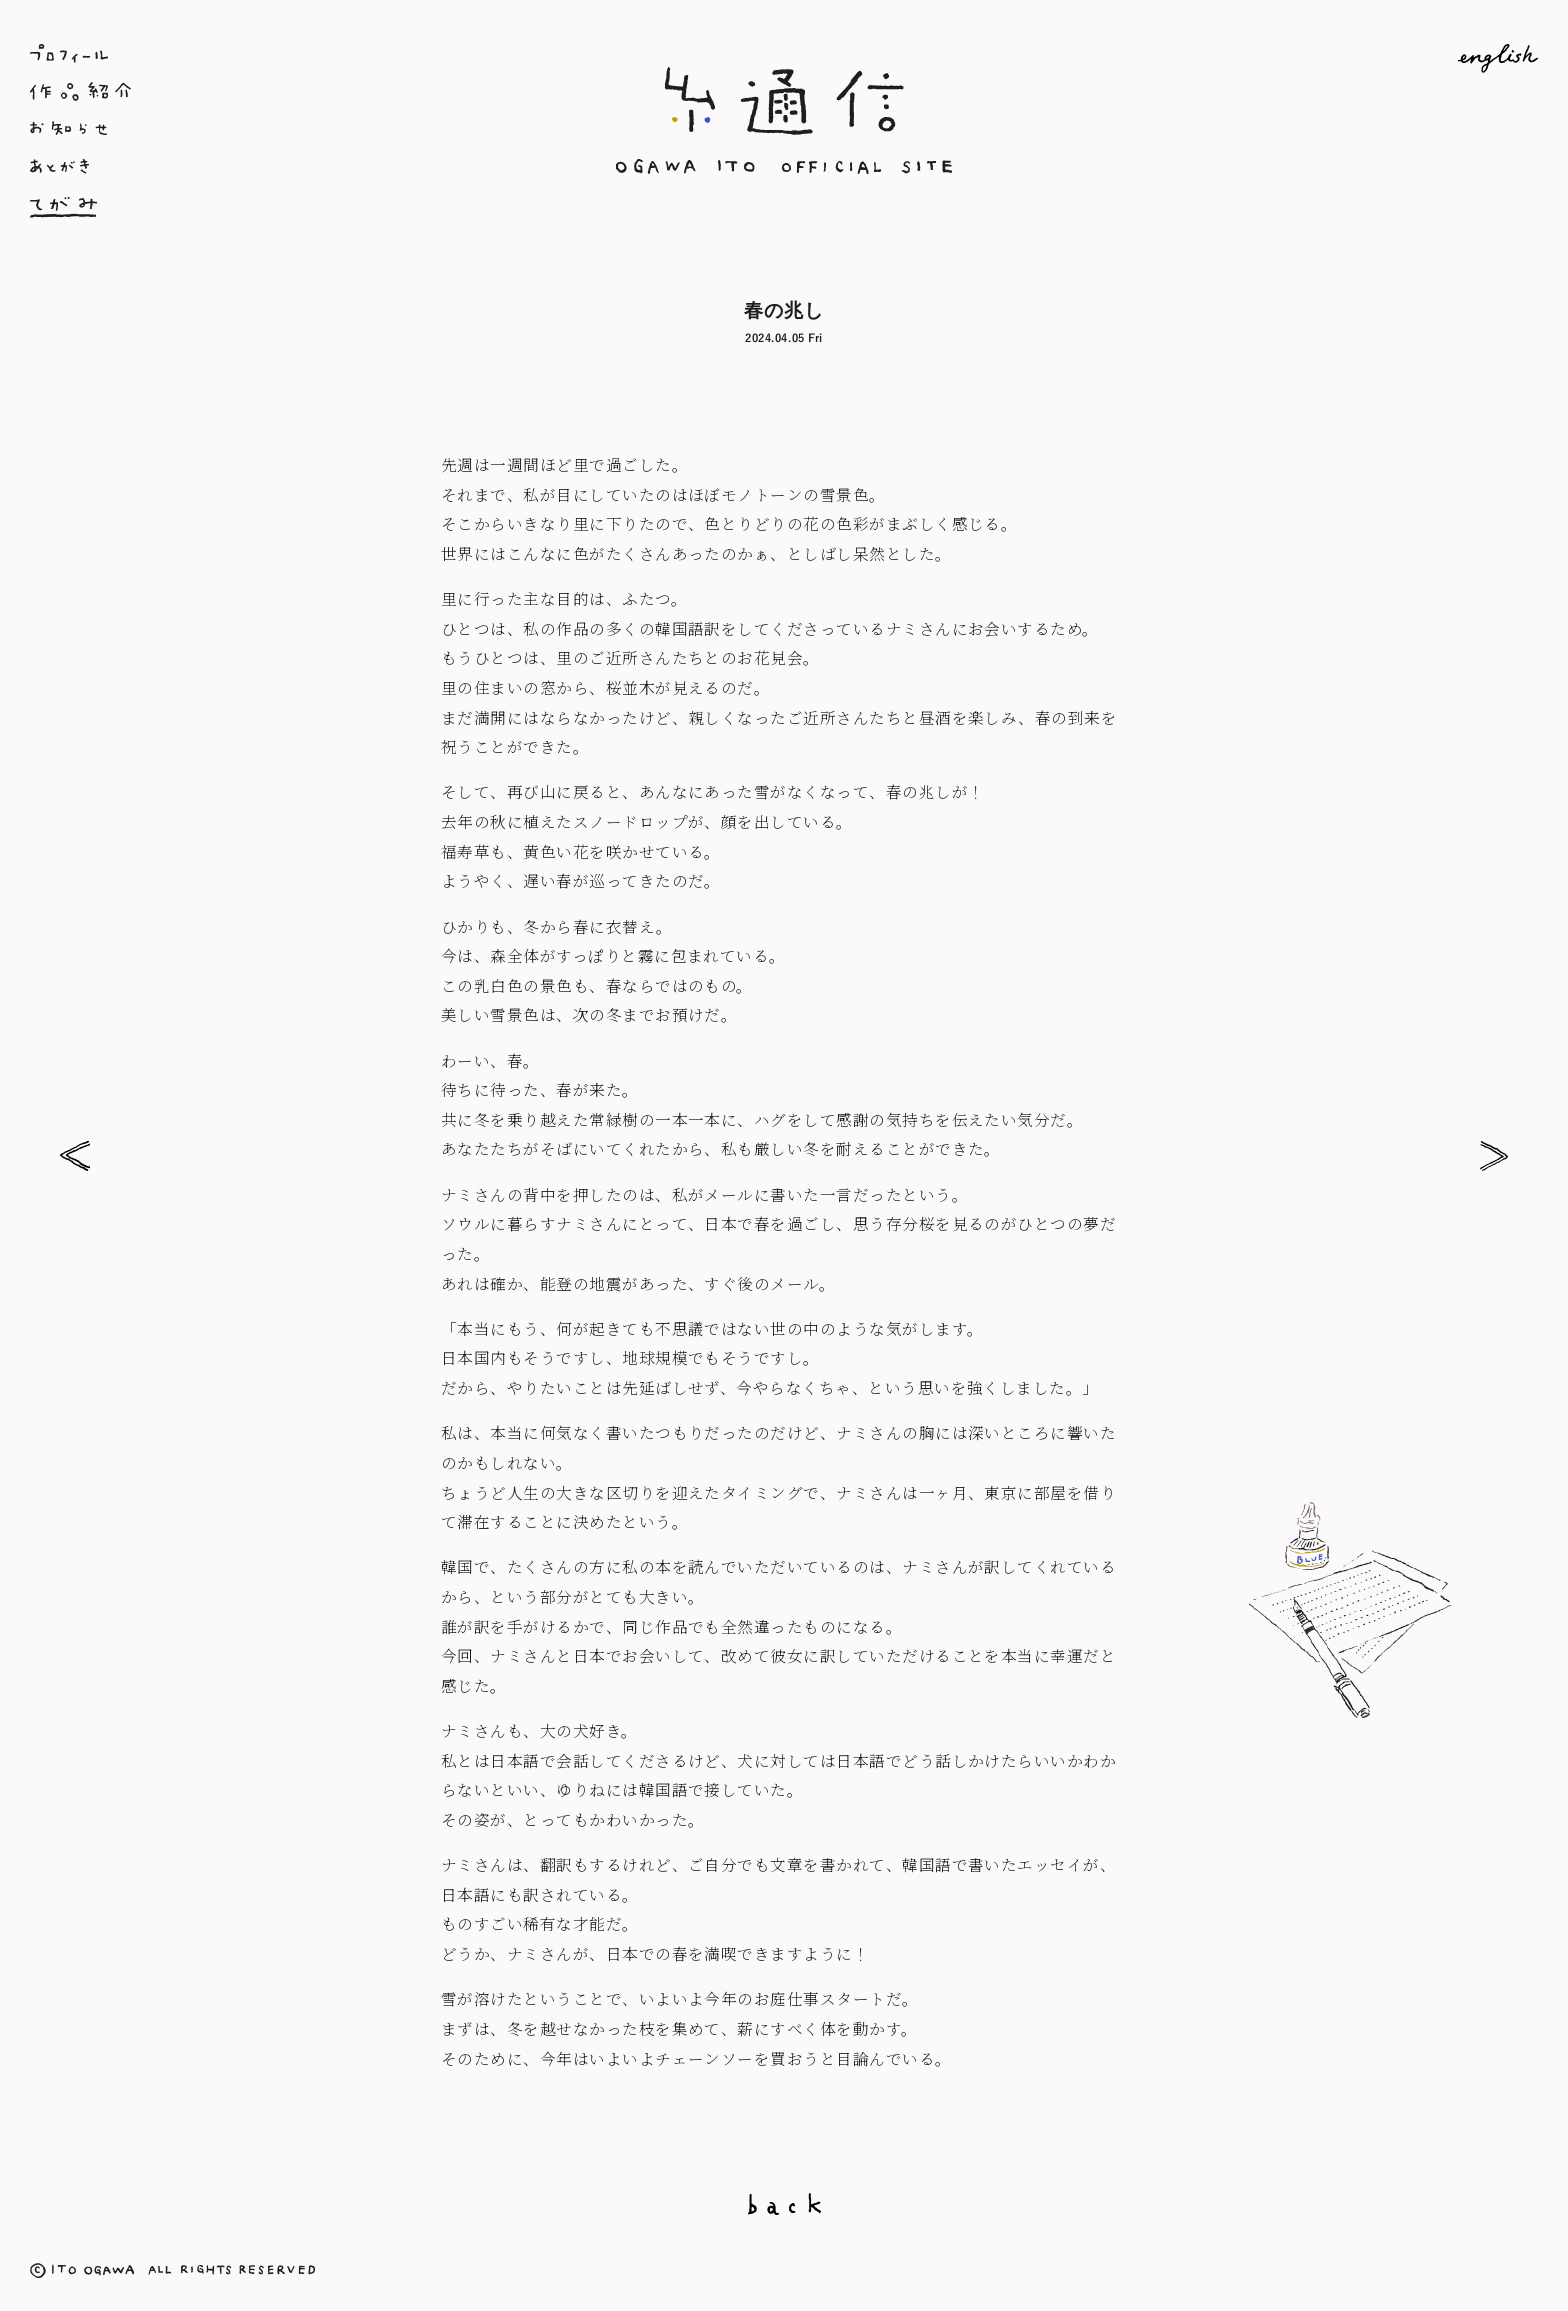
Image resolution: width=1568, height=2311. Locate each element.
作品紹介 (281, 91)
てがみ (281, 206)
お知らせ (281, 130)
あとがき (281, 168)
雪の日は (1493, 1156)
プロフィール (281, 53)
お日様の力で (75, 1156)
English (1286, 58)
